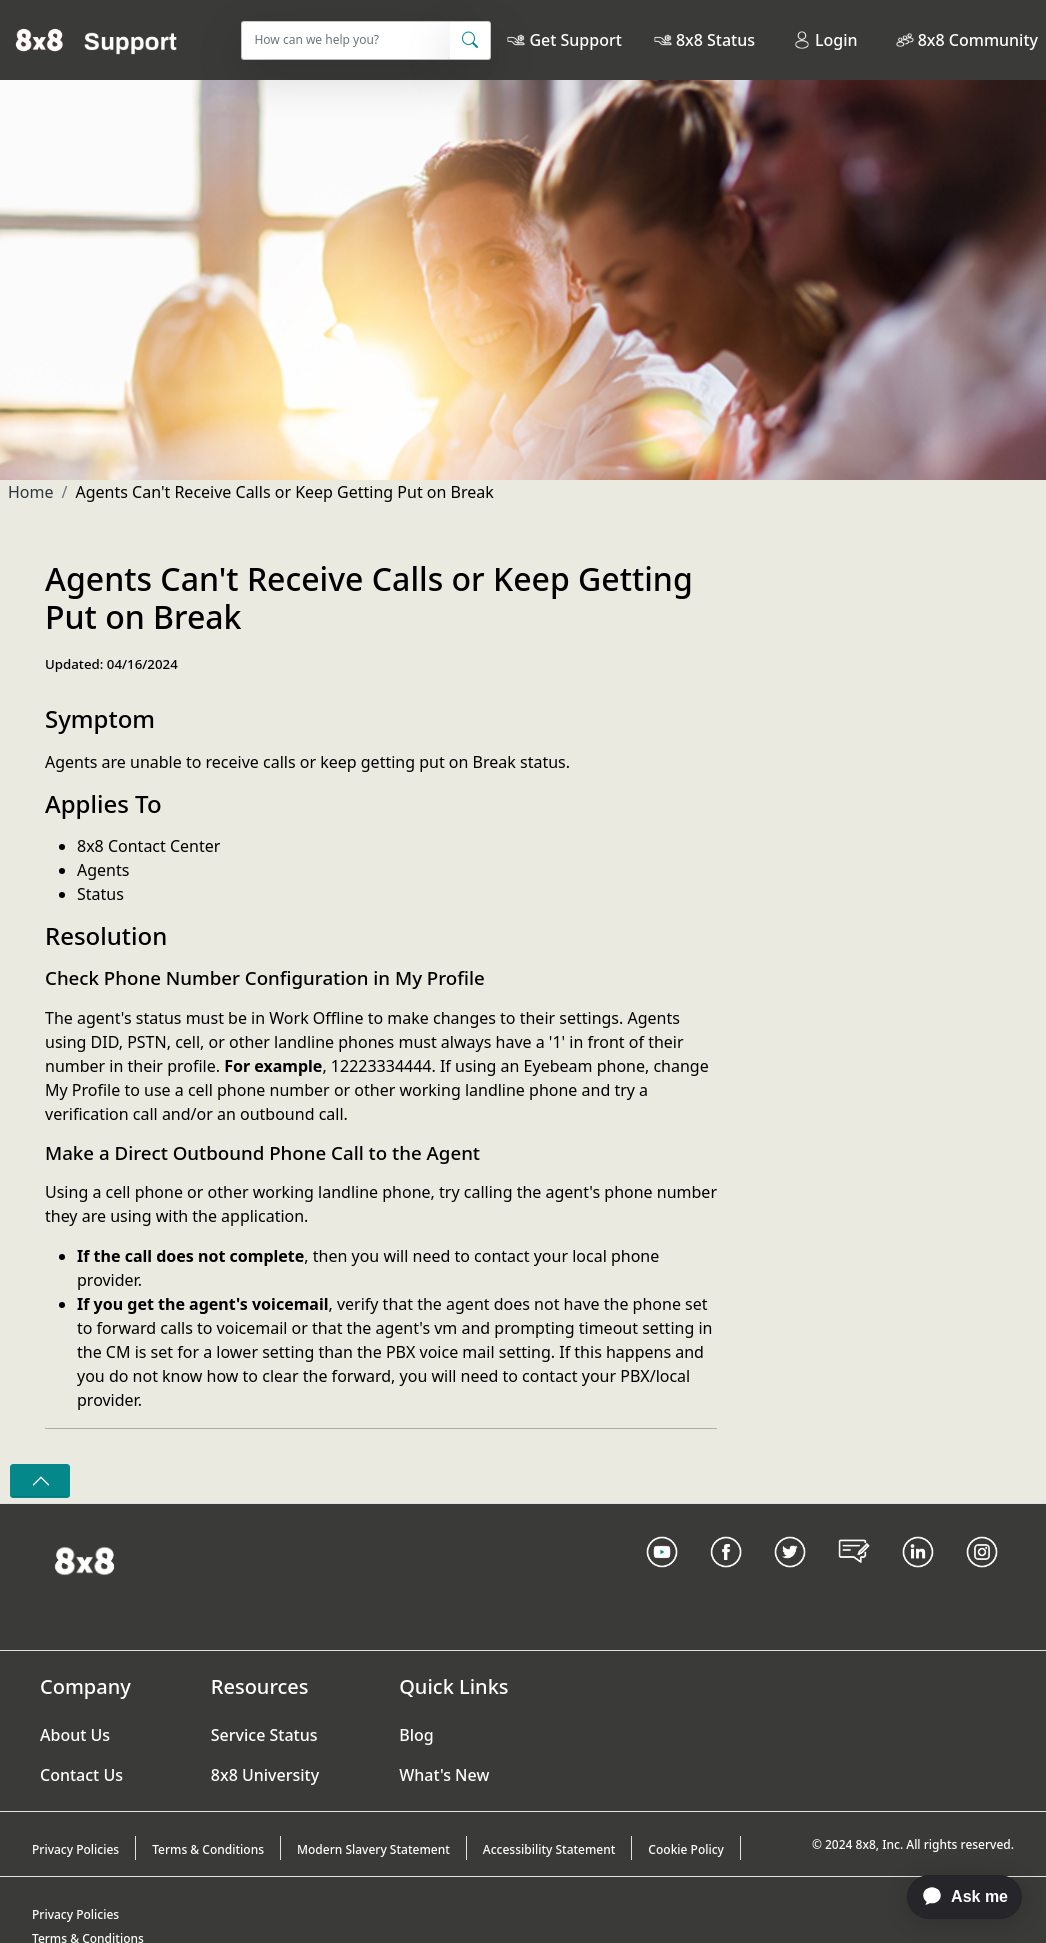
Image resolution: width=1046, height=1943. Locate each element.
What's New (444, 1775)
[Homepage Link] (84, 1559)
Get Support (575, 40)
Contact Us (81, 1775)
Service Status (264, 1735)
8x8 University (265, 1775)
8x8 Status (715, 40)
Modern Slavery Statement (373, 1849)
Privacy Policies (75, 1849)
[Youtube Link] (662, 1577)
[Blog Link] (854, 1577)
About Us (75, 1735)
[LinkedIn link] (918, 1577)
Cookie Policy (686, 1849)
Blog (416, 1735)
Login (825, 40)
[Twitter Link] (790, 1577)
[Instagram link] (982, 1577)
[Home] (96, 40)
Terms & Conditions (208, 1849)
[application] (954, 1897)
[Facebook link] (726, 1577)
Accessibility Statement (549, 1849)
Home (31, 492)
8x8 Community (978, 40)
